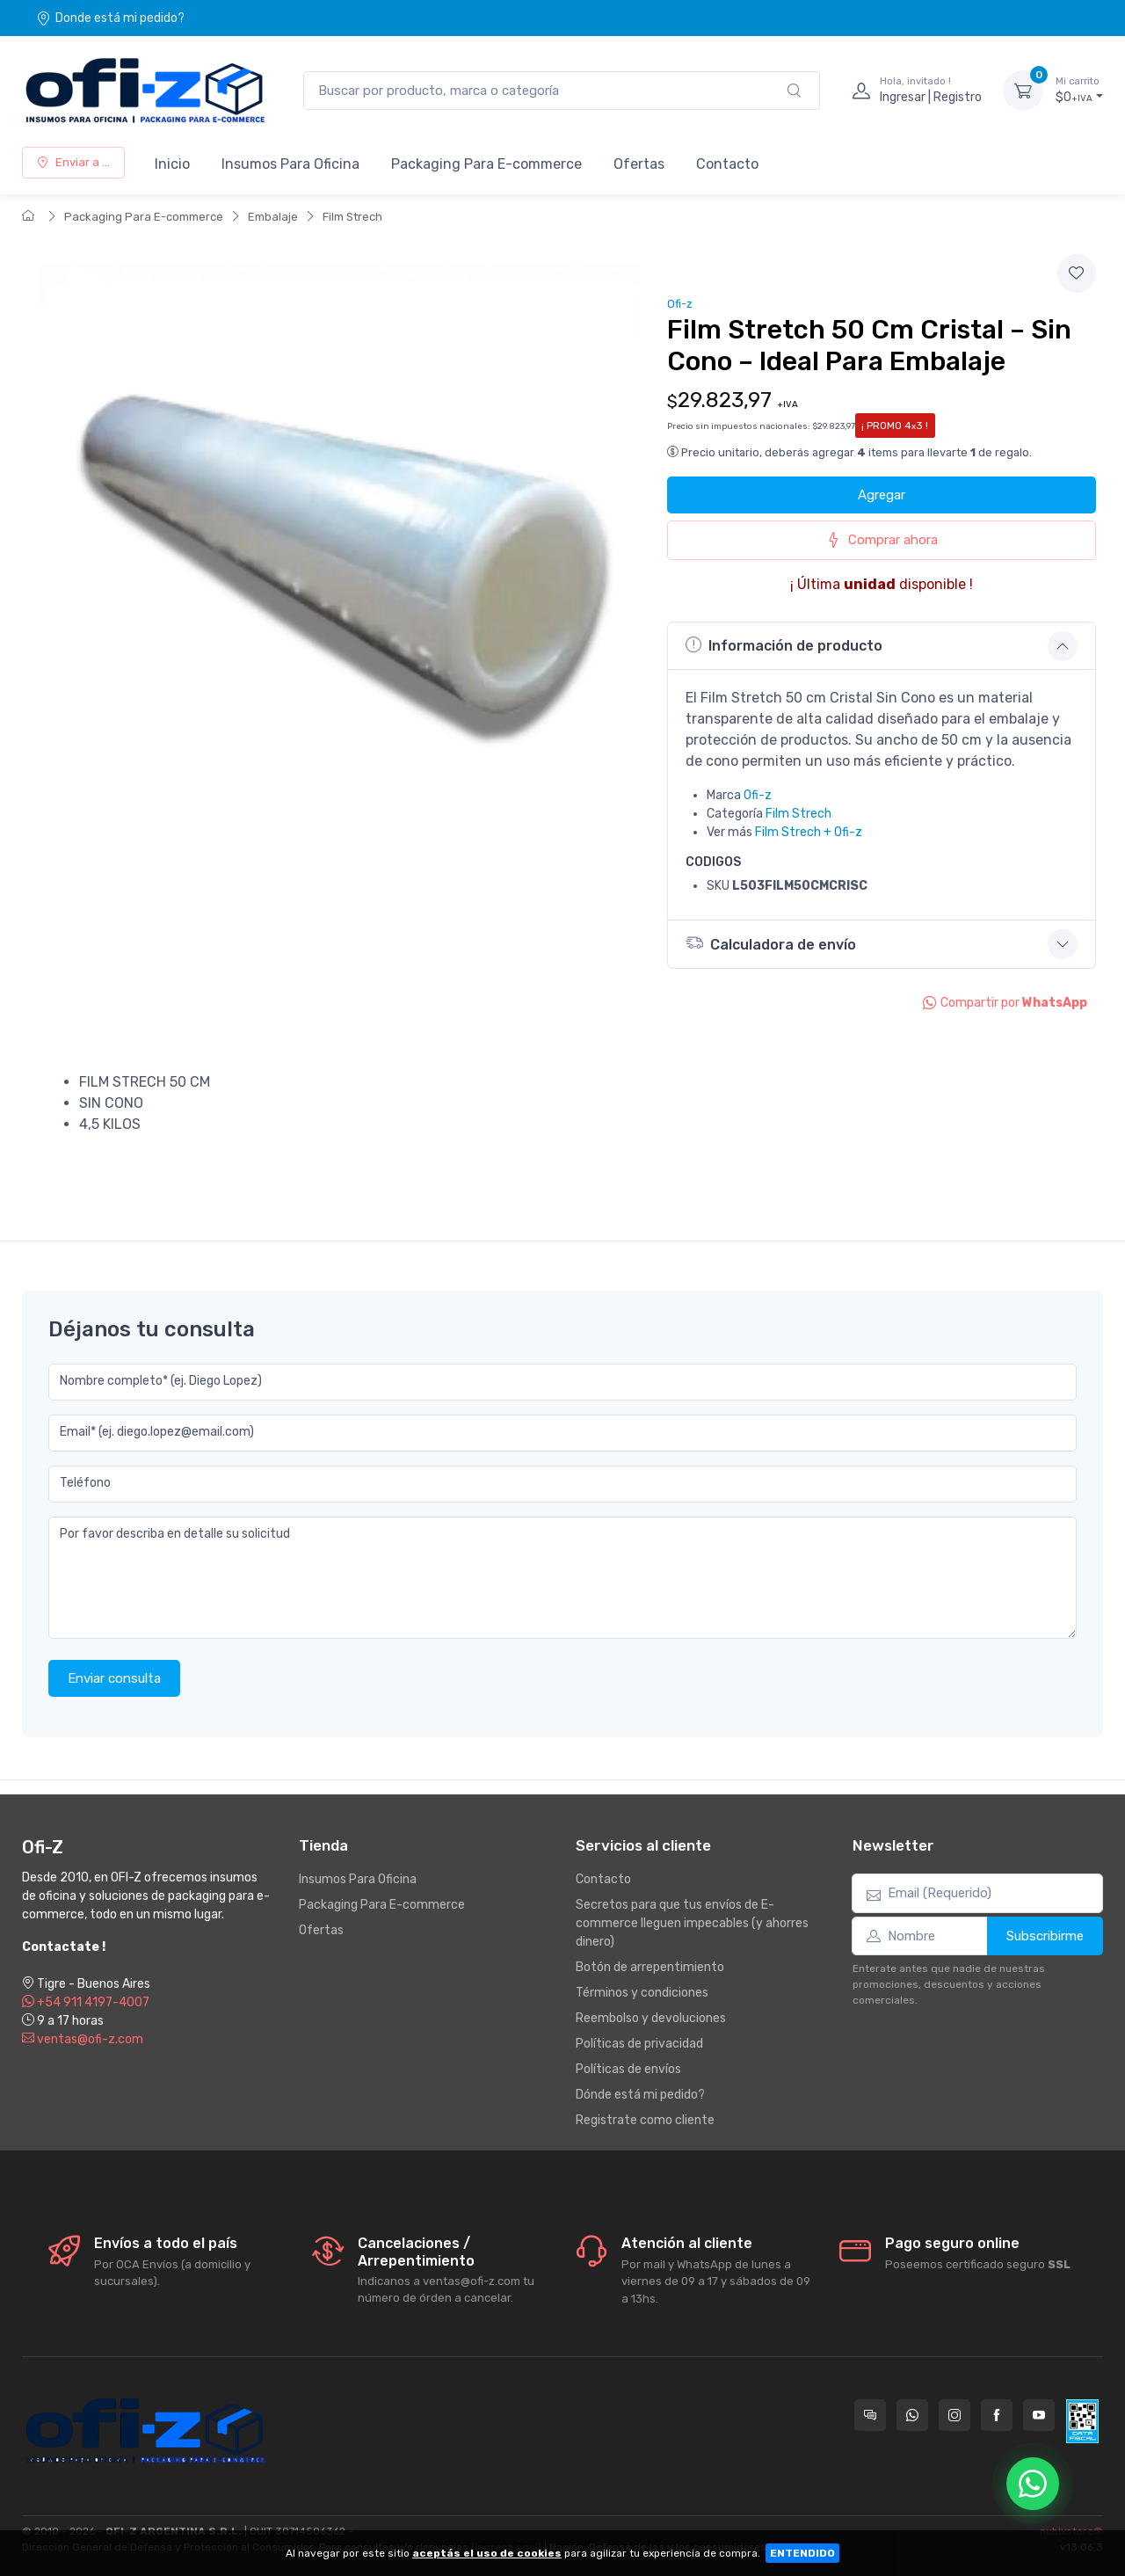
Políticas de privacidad (639, 2043)
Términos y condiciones (642, 1992)
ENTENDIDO (802, 2553)
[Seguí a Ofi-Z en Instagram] (954, 2415)
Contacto (727, 164)
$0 (1079, 90)
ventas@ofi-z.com (82, 2039)
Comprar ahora (881, 540)
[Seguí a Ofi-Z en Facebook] (996, 2415)
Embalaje (273, 216)
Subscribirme (1045, 1936)
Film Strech (352, 216)
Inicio (172, 164)
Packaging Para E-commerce (486, 164)
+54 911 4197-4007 (85, 2002)
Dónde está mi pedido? (640, 2094)
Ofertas (638, 164)
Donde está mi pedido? (110, 18)
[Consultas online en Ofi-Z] (870, 2415)
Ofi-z (680, 303)
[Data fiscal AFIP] (1082, 2421)
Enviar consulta (114, 1678)
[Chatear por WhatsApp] (1032, 2483)
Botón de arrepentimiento (650, 1967)
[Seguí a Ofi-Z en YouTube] (1039, 2415)
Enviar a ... (73, 162)
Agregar (881, 495)
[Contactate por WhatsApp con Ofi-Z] (912, 2415)
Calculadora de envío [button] (771, 943)
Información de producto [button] (784, 645)
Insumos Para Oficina (290, 164)
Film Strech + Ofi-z (808, 832)
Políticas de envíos (628, 2069)
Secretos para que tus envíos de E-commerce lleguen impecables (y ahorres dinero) (692, 1923)
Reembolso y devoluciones (651, 2018)
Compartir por (1005, 1002)
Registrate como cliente (645, 2120)
